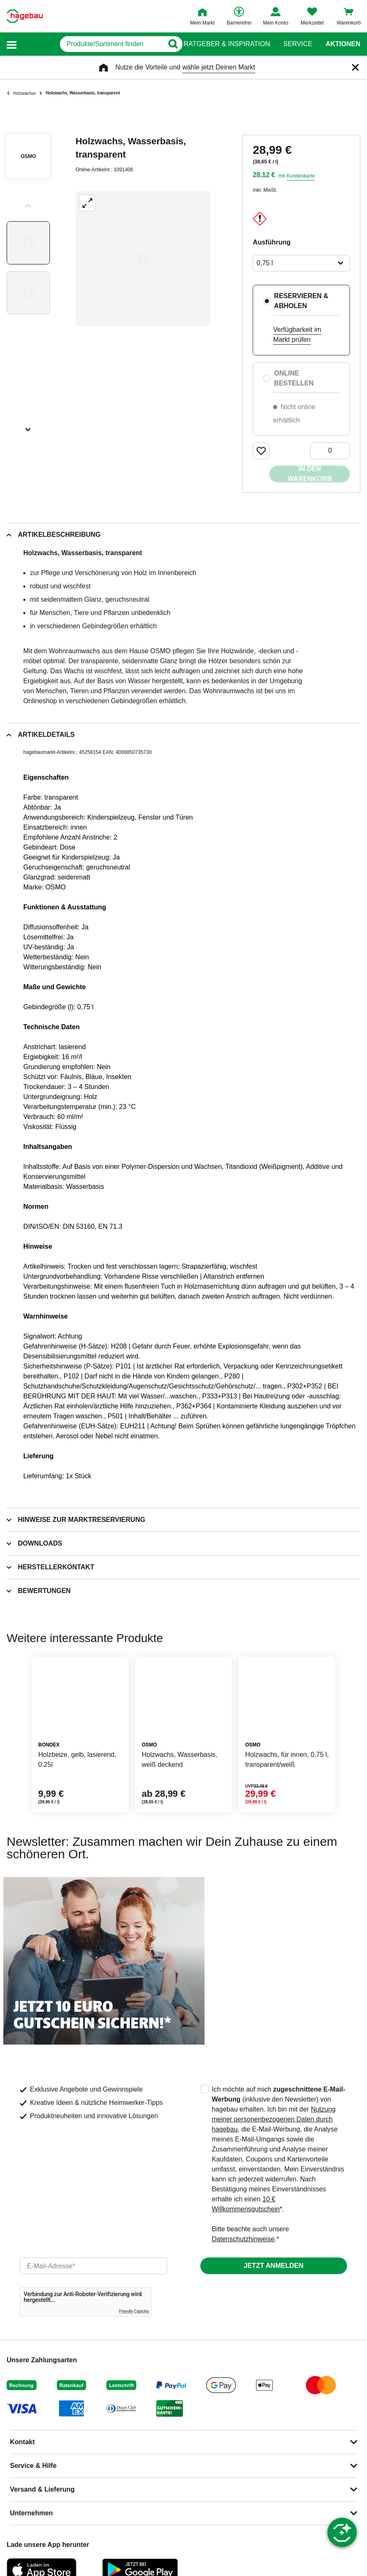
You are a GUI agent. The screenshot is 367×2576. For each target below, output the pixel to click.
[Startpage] (25, 16)
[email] (93, 2266)
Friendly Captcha (134, 2311)
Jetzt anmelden (273, 2265)
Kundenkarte (301, 176)
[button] (12, 44)
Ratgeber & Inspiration (227, 44)
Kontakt (22, 2441)
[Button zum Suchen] (167, 44)
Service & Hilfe (33, 2465)
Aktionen (342, 44)
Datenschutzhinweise (243, 2239)
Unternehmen (31, 2513)
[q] (91, 44)
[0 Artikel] (330, 450)
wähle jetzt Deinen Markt (218, 67)
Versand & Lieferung (42, 2489)
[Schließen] (355, 67)
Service (297, 44)
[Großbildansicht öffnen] (143, 258)
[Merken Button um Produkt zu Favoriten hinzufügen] (261, 450)
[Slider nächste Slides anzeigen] (28, 426)
